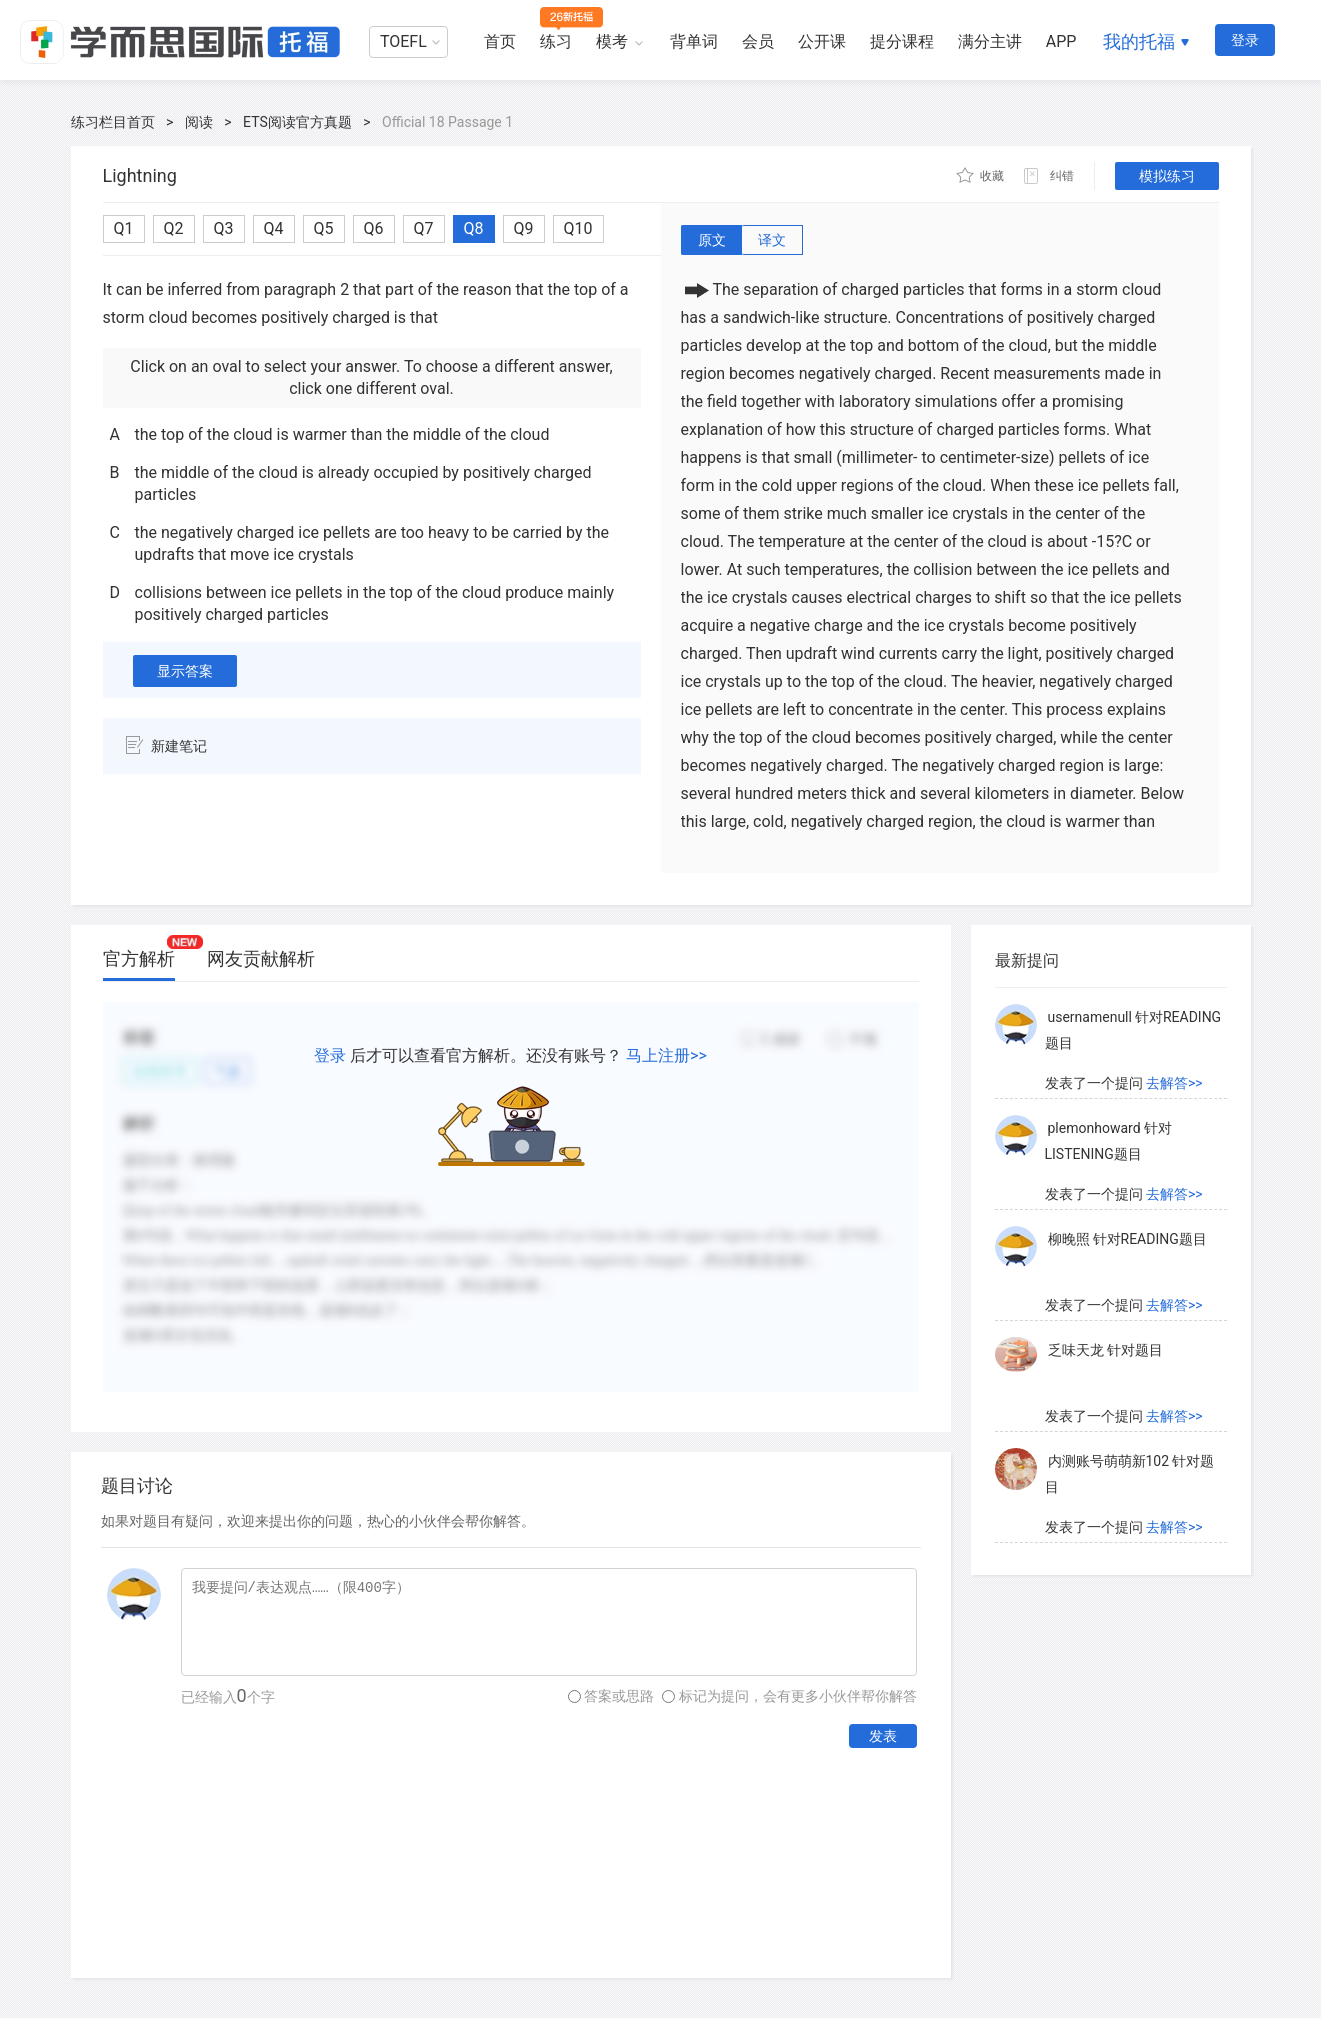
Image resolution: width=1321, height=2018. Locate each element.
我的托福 (1139, 41)
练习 (556, 41)
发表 (883, 1736)
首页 (500, 41)
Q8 (474, 228)
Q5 (324, 228)
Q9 (524, 228)
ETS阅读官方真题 (297, 122)
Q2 (174, 228)
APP (1061, 41)
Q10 (578, 228)
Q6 (374, 228)
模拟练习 (1167, 176)
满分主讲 (990, 41)
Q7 (424, 228)
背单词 (694, 41)
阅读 (199, 122)
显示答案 (185, 671)
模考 (612, 41)
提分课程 (902, 41)
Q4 (274, 228)
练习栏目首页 (113, 122)
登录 (1245, 40)
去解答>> (1174, 1083)
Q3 (224, 228)
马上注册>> (666, 1055)
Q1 (124, 228)
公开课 (822, 41)
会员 (758, 41)
